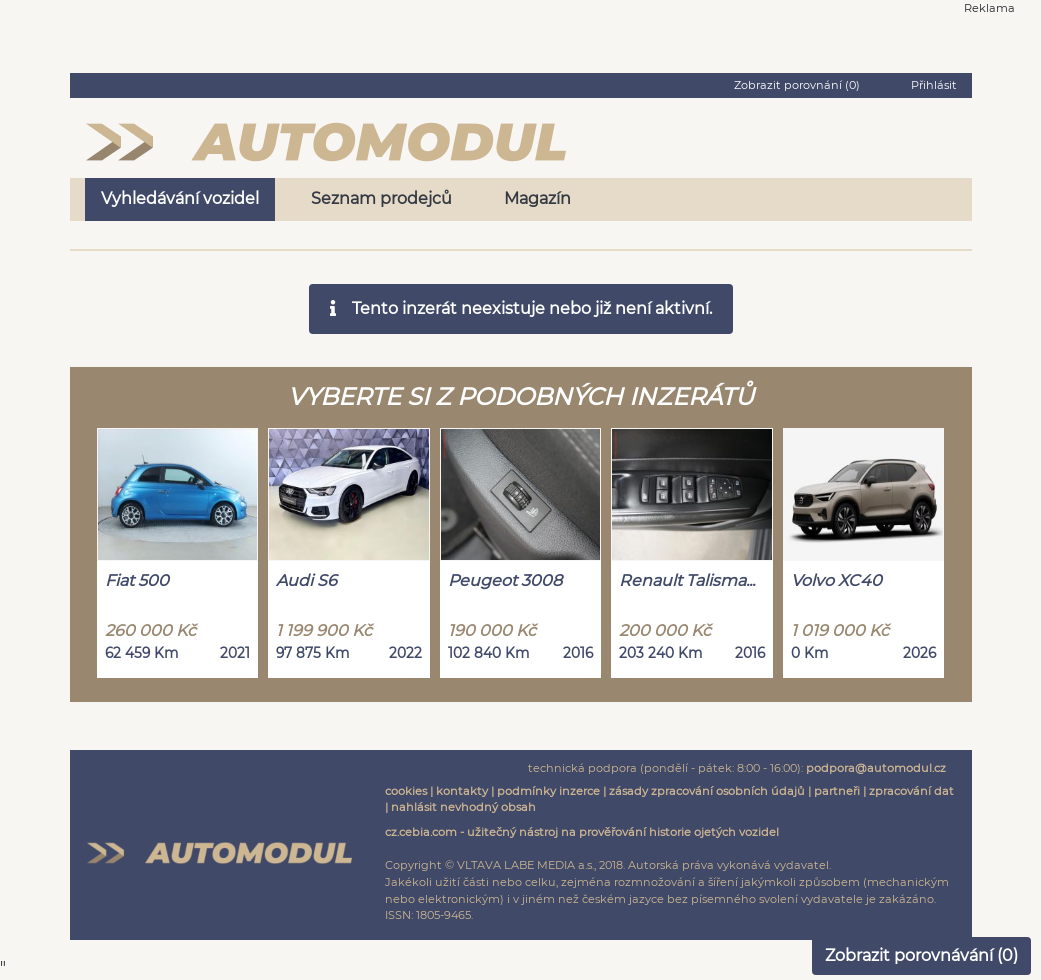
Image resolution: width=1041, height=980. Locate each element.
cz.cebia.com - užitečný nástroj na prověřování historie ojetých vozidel (582, 832)
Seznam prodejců (381, 198)
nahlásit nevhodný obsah (463, 807)
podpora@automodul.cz (876, 768)
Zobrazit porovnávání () (921, 955)
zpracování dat (911, 791)
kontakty (462, 791)
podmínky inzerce (548, 791)
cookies (406, 791)
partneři (837, 791)
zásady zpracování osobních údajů (707, 791)
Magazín (537, 198)
